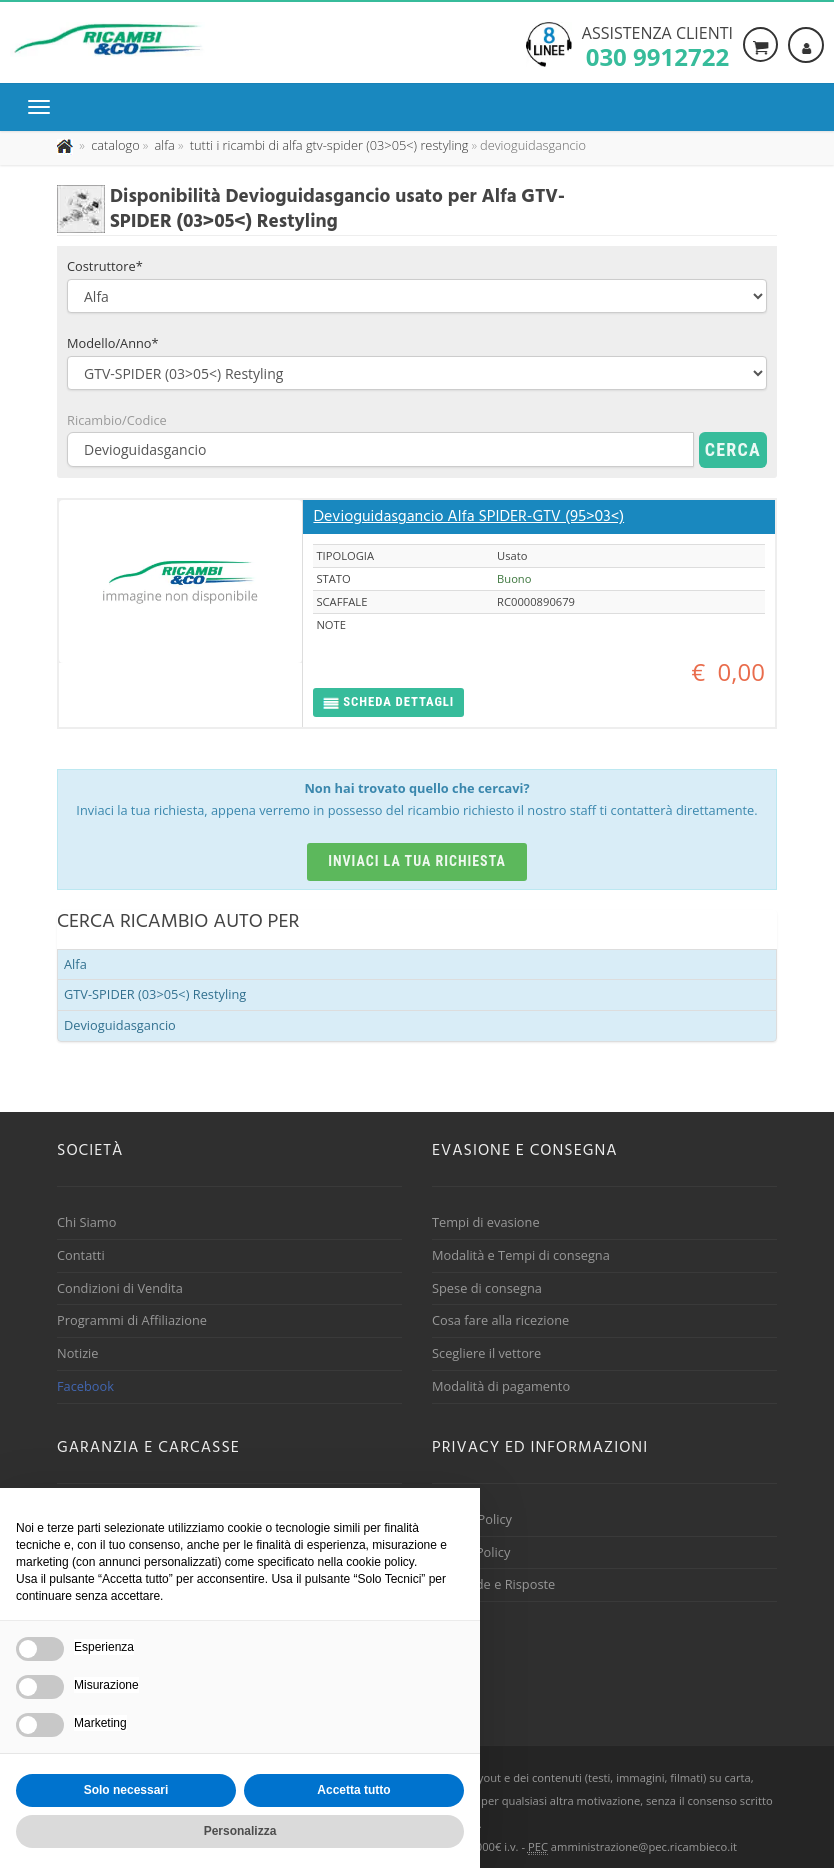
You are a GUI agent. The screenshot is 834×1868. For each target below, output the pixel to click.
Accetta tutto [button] (353, 1790)
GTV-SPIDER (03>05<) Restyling (155, 994)
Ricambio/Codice (117, 420)
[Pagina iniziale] (66, 145)
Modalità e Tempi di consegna (521, 1255)
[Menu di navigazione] (44, 107)
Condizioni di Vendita (120, 1288)
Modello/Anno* (113, 343)
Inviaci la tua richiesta (417, 861)
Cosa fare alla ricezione (500, 1320)
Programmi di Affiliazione (132, 1320)
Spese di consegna (487, 1288)
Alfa (75, 964)
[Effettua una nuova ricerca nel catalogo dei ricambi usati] (114, 145)
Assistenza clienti (657, 45)
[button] (388, 702)
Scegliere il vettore (486, 1353)
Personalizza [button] (240, 1831)
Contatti (81, 1255)
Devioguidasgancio (120, 1025)
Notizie (78, 1353)
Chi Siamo (86, 1222)
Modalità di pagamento (501, 1386)
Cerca (733, 449)
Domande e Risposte (493, 1584)
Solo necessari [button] (126, 1790)
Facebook (85, 1386)
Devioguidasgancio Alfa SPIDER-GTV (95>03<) (468, 517)
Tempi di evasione (486, 1222)
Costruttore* (105, 266)
